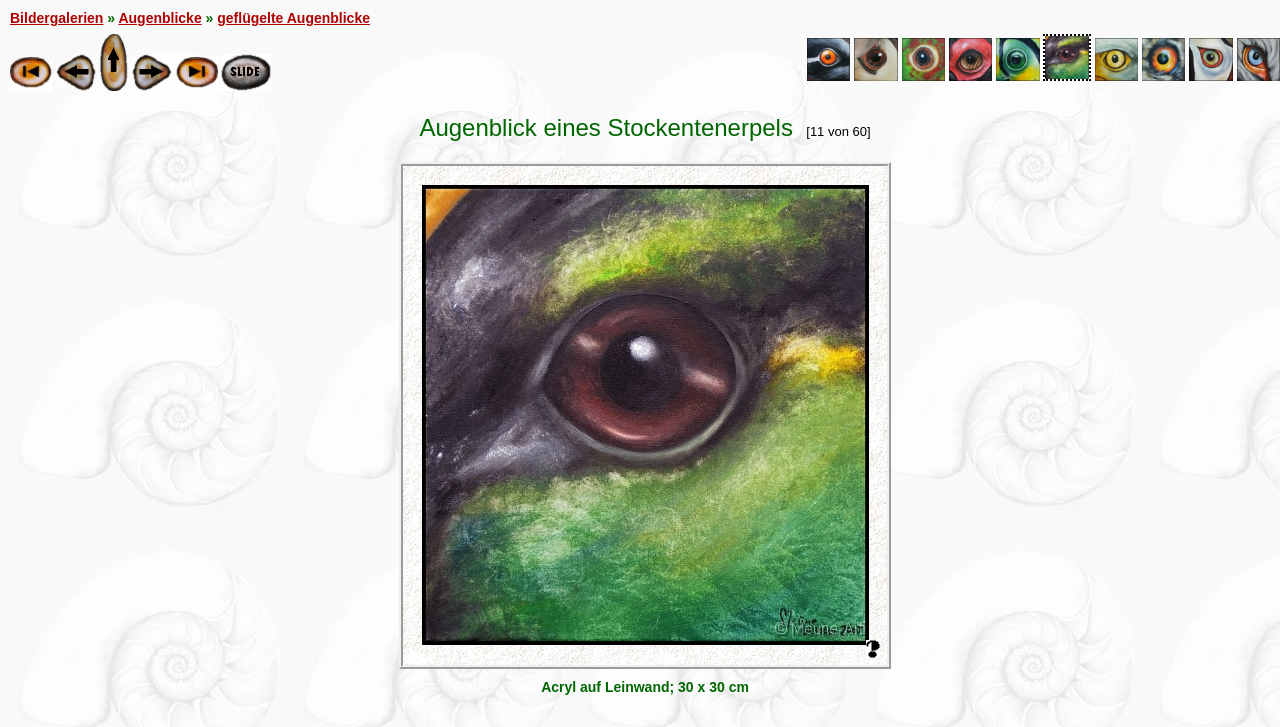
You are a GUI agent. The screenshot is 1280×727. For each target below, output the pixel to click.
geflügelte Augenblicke (293, 18)
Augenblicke (159, 18)
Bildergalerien (56, 18)
